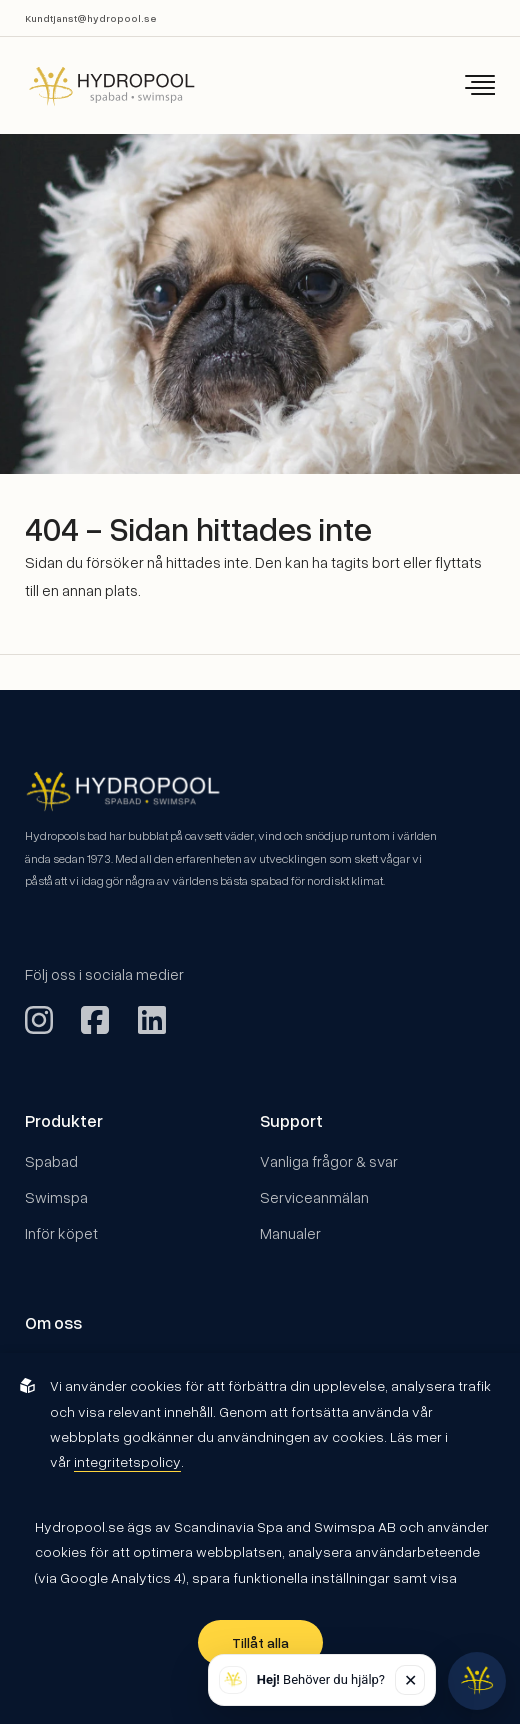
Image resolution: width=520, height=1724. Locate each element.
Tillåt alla (260, 1642)
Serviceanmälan (314, 1196)
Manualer (290, 1232)
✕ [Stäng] (410, 1679)
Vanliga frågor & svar (329, 1160)
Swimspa (56, 1196)
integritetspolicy (127, 1461)
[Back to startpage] (98, 85)
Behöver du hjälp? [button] (321, 1679)
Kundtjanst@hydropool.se (91, 18)
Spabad (51, 1160)
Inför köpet (61, 1232)
